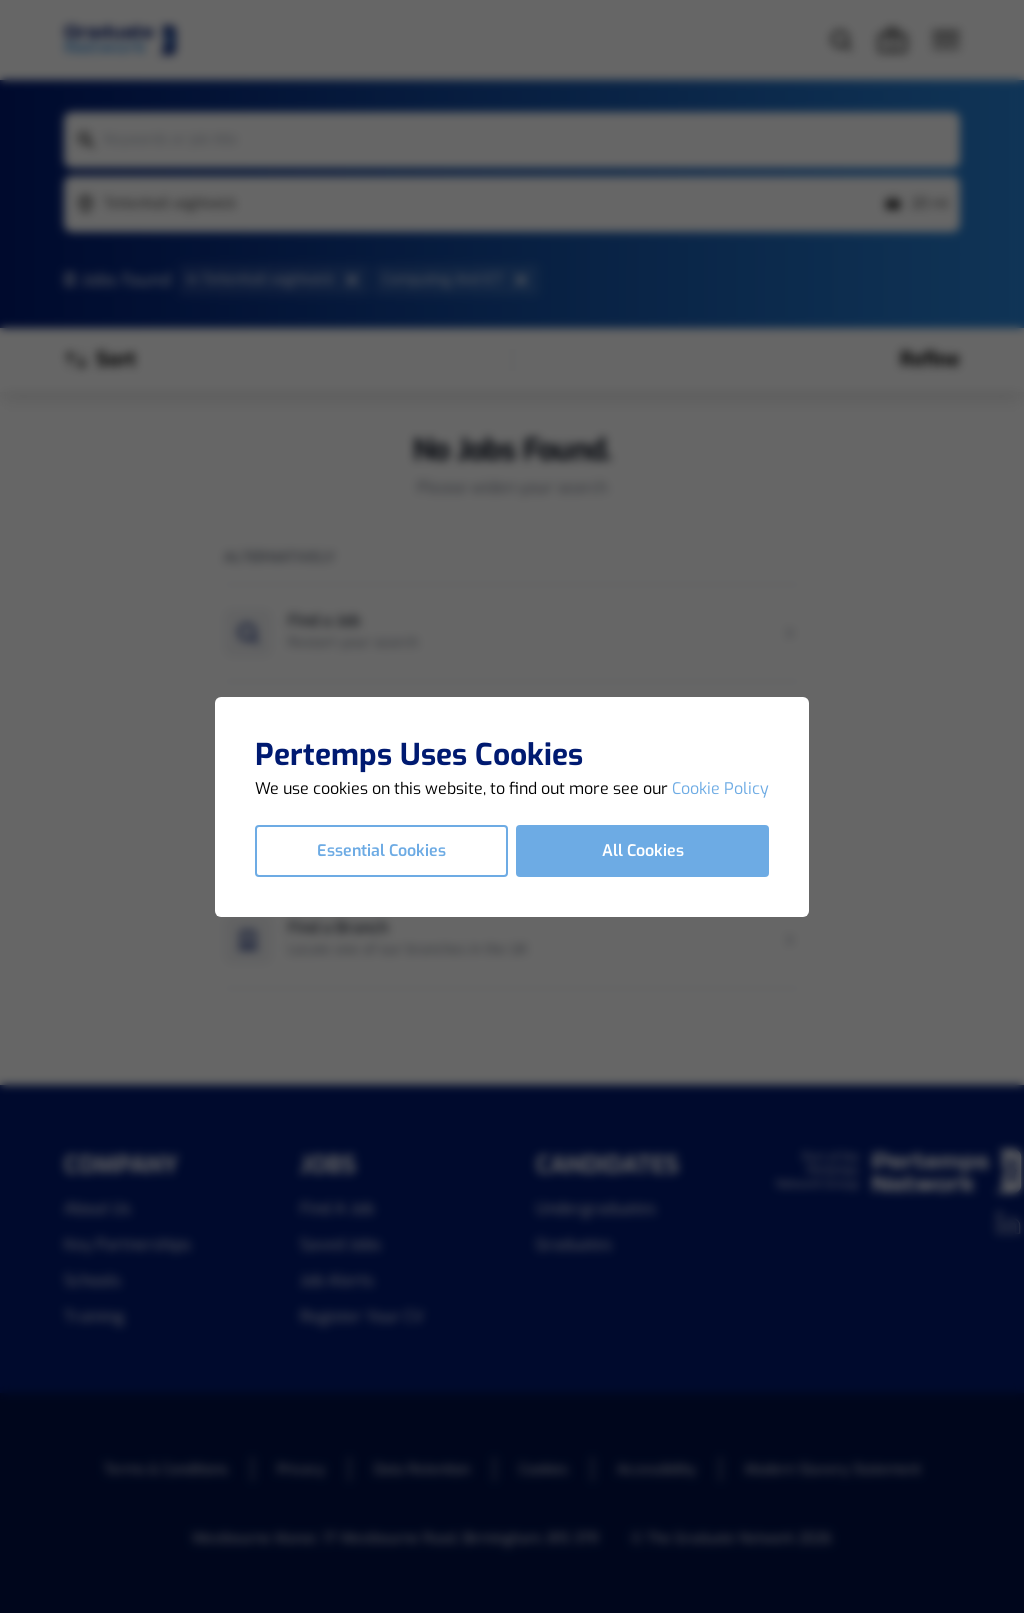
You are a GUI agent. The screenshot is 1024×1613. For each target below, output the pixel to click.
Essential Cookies (381, 850)
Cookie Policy (720, 788)
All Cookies (643, 850)
